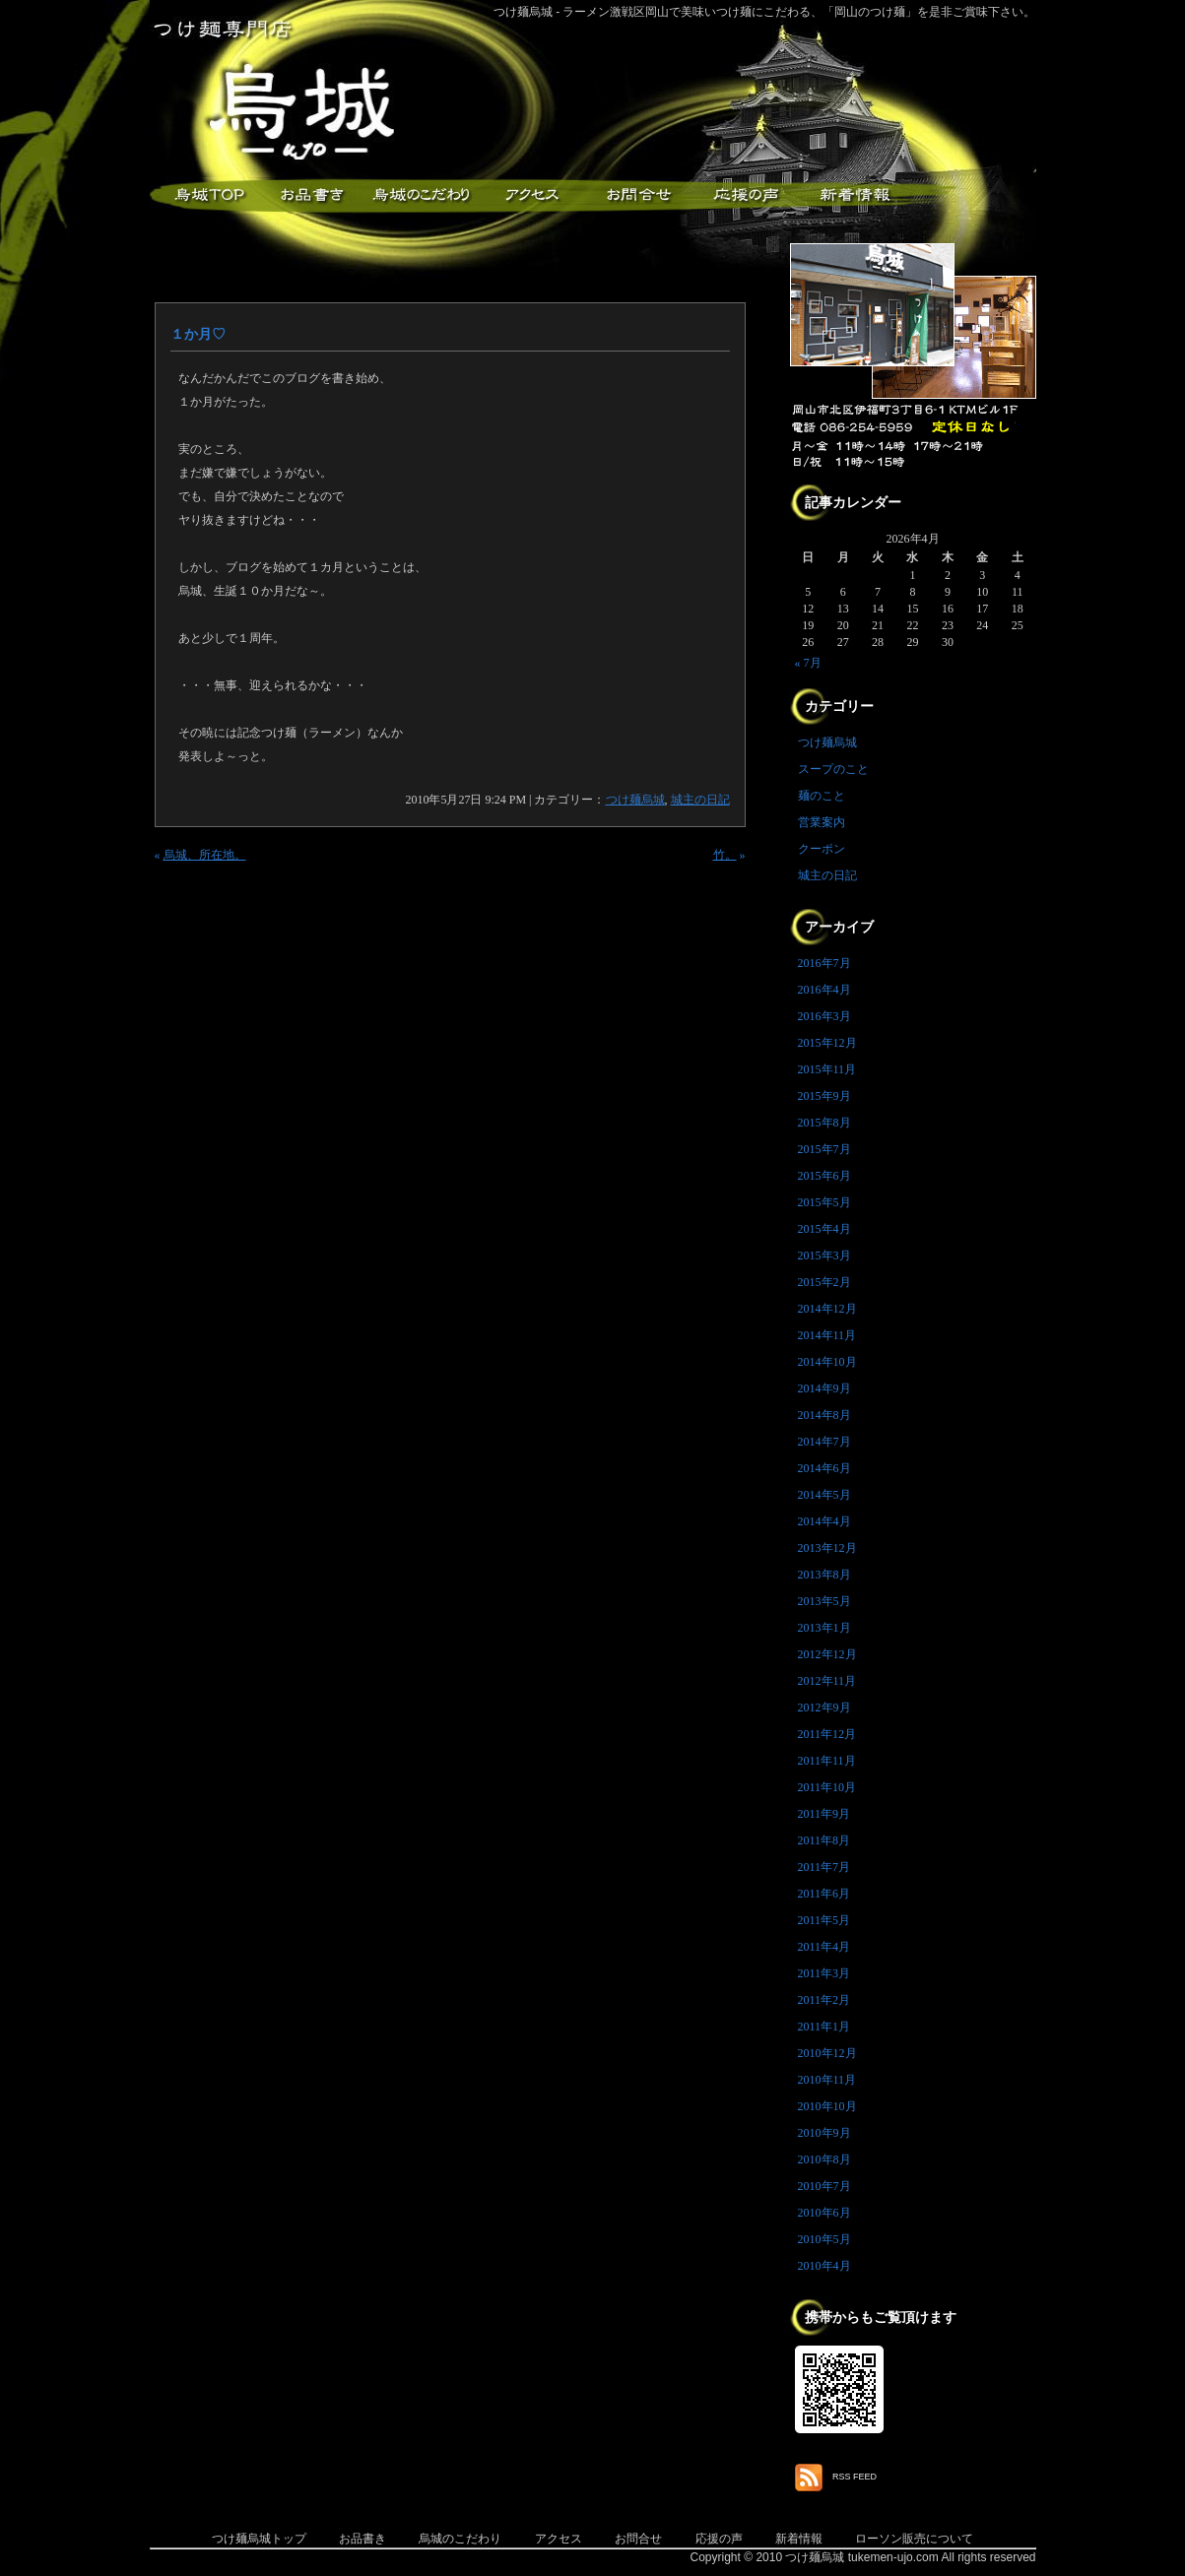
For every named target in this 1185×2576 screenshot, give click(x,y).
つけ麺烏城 (204, 195)
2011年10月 (827, 1787)
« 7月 (808, 663)
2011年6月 (824, 1893)
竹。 (725, 855)
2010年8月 (824, 2159)
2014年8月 (824, 1415)
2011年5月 (824, 1920)
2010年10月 (827, 2106)
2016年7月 (824, 963)
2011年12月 (827, 1734)
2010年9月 (824, 2133)
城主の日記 (700, 799)
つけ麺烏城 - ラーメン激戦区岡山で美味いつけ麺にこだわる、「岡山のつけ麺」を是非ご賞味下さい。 (765, 12)
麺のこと (821, 796)
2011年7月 (824, 1867)
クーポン (821, 849)
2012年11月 (827, 1681)
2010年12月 (827, 2053)
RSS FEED (854, 2476)
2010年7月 (824, 2186)
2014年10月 (827, 1362)
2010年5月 (824, 2239)
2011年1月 (824, 2026)
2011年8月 (824, 1840)
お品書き (312, 195)
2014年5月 (824, 1495)
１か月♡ (198, 334)
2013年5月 (824, 1601)
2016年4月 (824, 990)
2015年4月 (824, 1229)
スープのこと (833, 769)
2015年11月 (827, 1069)
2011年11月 (827, 1761)
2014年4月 (824, 1521)
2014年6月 (824, 1468)
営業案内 (821, 822)
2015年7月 (824, 1149)
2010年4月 (824, 2266)
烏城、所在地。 (205, 855)
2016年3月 (824, 1016)
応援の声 (719, 2538)
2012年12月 (827, 1654)
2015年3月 (824, 1255)
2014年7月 (824, 1442)
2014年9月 (824, 1388)
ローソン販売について (914, 2538)
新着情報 (854, 195)
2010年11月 (827, 2080)
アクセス (529, 195)
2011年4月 (824, 1947)
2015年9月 (824, 1096)
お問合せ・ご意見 (637, 195)
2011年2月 (824, 2000)
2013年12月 (827, 1548)
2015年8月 (824, 1122)
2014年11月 (827, 1335)
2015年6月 (824, 1176)
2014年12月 (827, 1309)
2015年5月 (824, 1202)
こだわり (420, 195)
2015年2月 (824, 1282)
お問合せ (638, 2538)
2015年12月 (827, 1043)
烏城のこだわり (460, 2538)
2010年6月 (824, 2213)
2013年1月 (824, 1628)
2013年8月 (824, 1574)
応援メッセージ (745, 195)
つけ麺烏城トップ (259, 2538)
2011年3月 (824, 1973)
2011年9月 (824, 1814)
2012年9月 (824, 1707)
